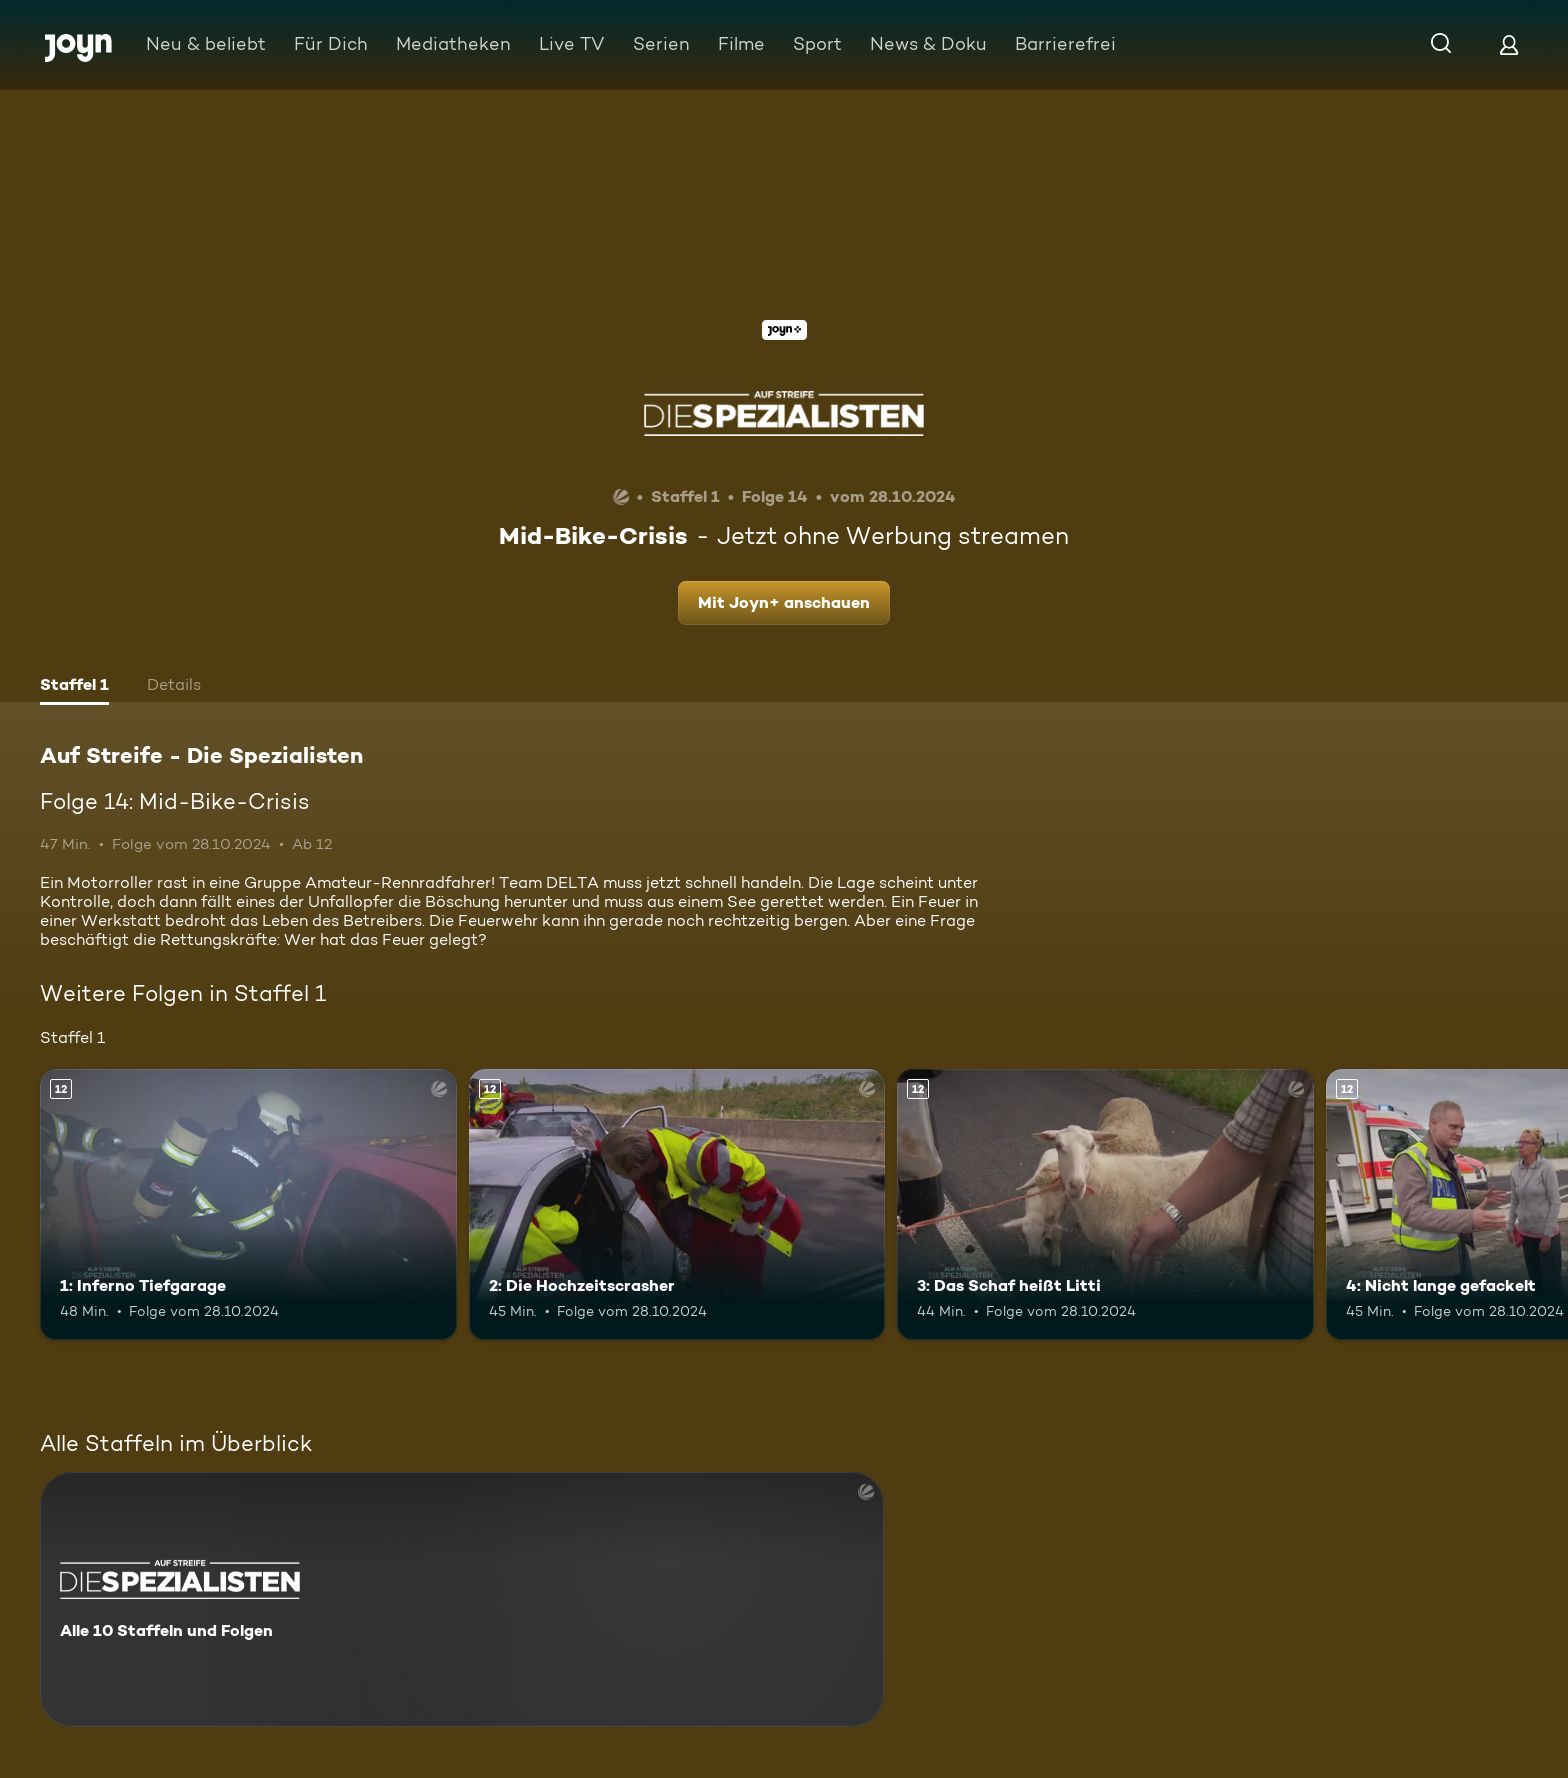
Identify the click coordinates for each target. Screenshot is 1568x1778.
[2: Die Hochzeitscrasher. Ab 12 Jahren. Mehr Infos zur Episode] (677, 1204)
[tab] (74, 687)
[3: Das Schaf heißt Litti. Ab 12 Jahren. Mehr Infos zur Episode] (1105, 1204)
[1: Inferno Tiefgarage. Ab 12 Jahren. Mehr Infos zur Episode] (248, 1204)
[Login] (1509, 44)
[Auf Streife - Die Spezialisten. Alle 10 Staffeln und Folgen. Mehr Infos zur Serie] (462, 1599)
